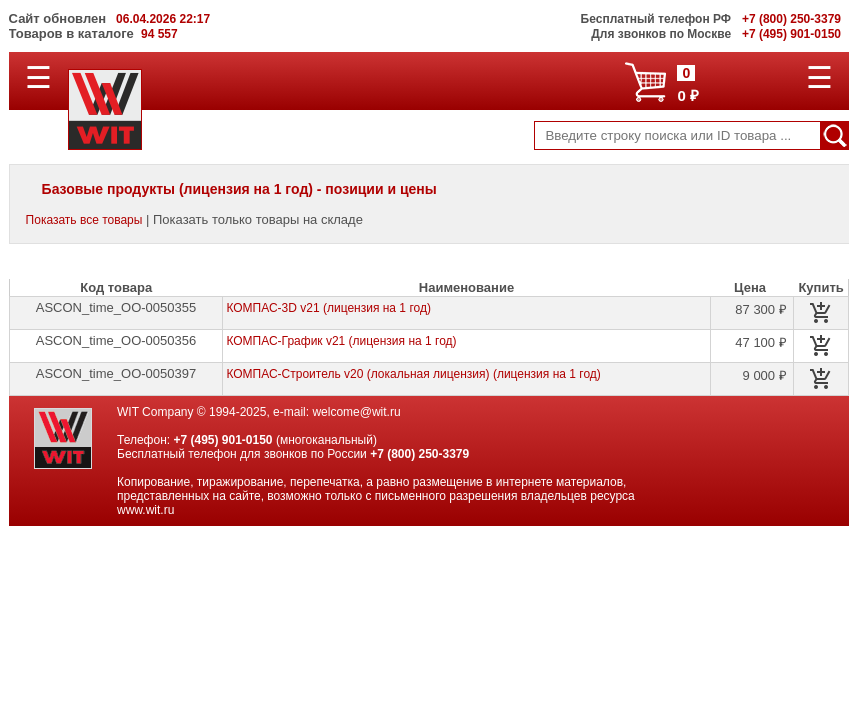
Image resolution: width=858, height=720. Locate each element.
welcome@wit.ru (356, 412)
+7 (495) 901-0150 (222, 440)
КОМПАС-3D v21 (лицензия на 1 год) (328, 308)
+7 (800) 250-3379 (419, 454)
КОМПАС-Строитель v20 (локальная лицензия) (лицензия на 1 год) (413, 374)
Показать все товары (84, 220)
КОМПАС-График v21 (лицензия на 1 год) (341, 341)
